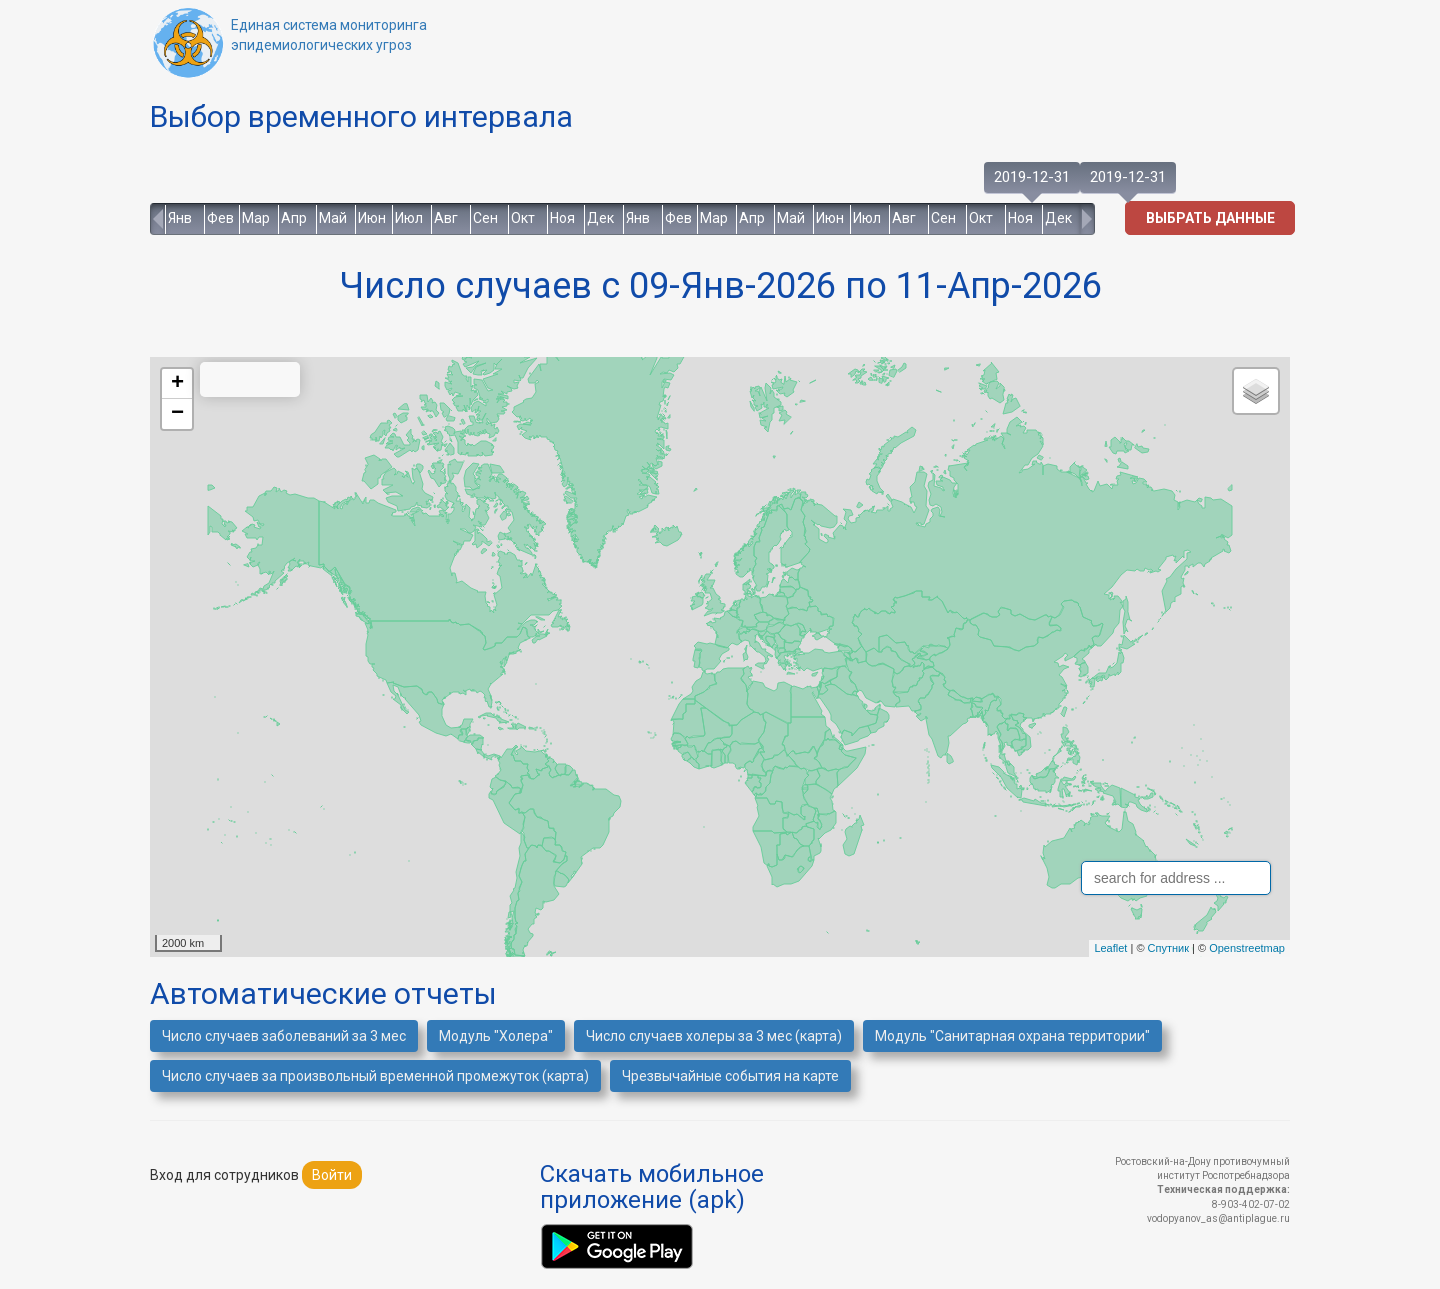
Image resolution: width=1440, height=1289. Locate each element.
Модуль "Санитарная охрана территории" (1012, 1036)
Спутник (1168, 948)
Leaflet (1110, 948)
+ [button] (177, 384)
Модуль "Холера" (496, 1036)
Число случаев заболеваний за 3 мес (284, 1036)
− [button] (177, 414)
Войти (332, 1175)
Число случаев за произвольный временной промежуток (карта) (375, 1076)
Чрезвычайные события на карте (730, 1076)
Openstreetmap (1247, 948)
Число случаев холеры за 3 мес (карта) (714, 1036)
